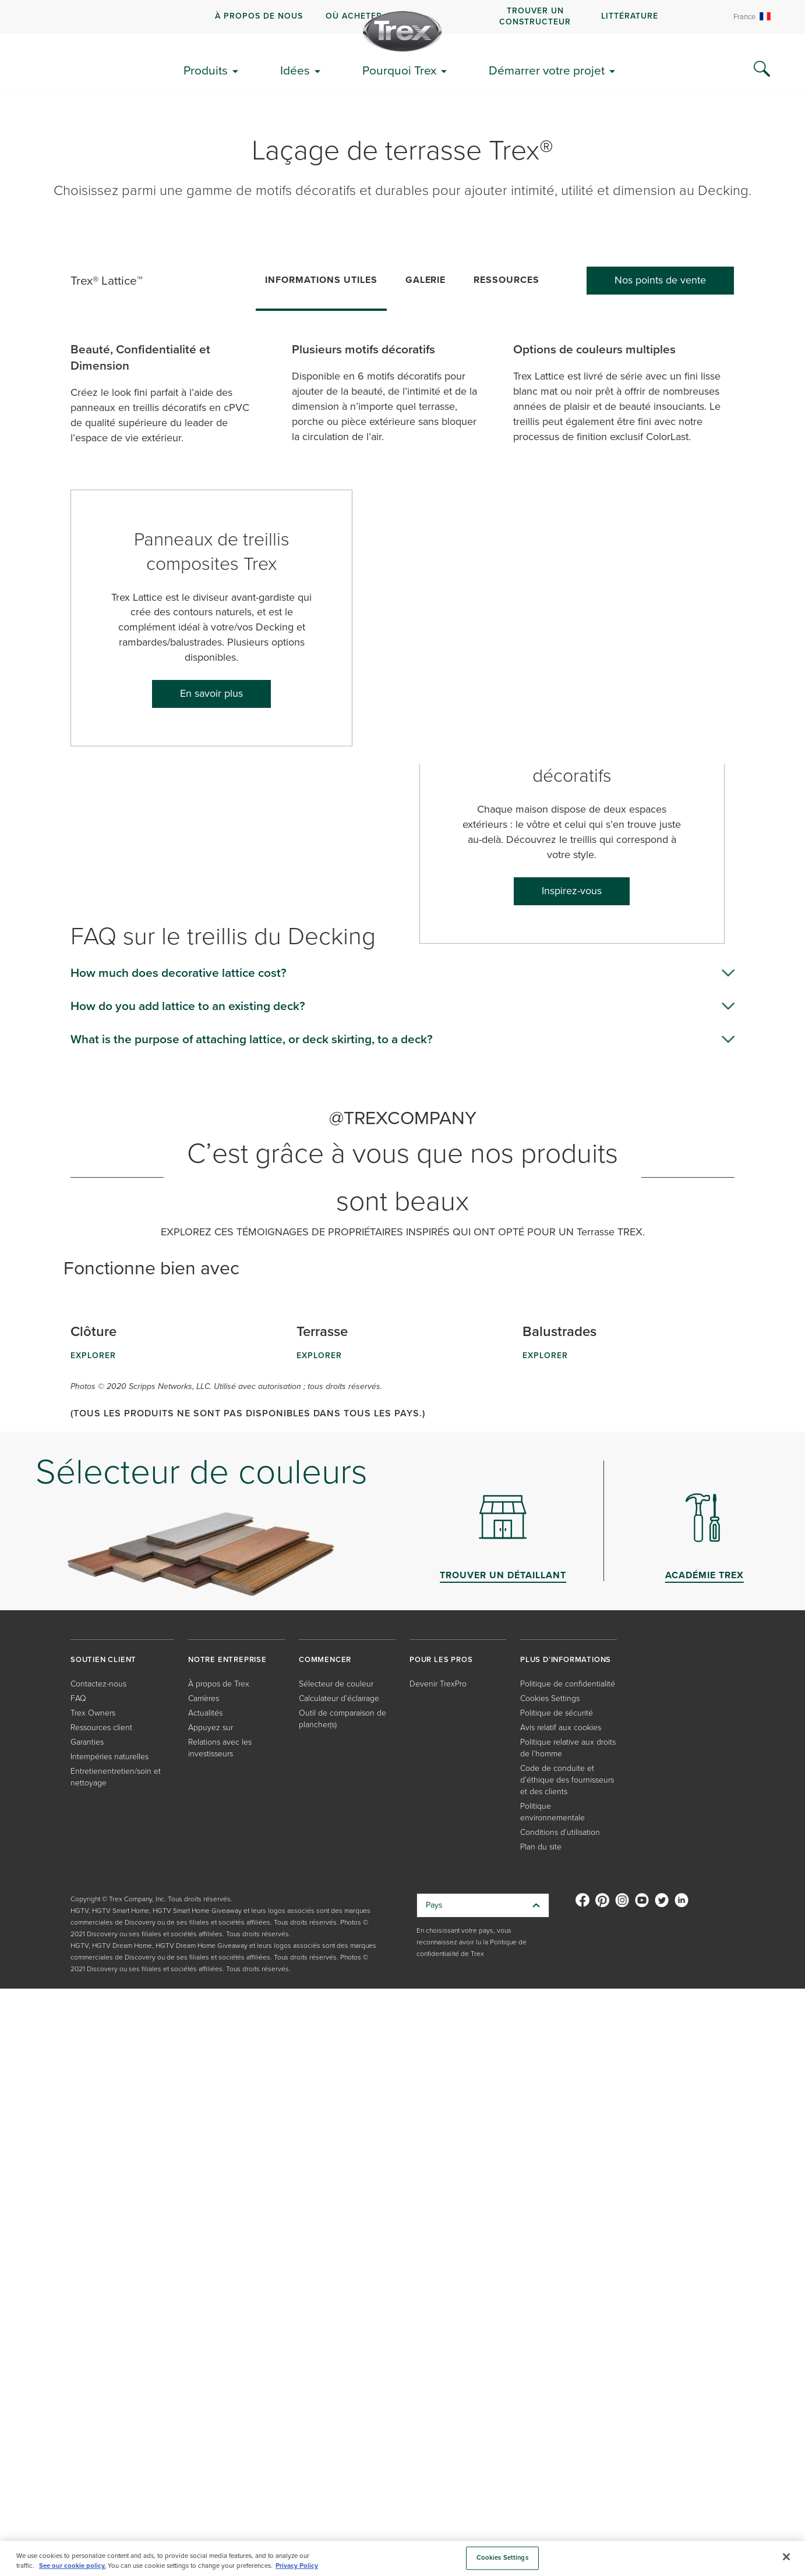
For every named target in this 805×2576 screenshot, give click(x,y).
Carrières (203, 1698)
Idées (295, 70)
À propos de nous (259, 16)
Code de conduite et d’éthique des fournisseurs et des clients (567, 1780)
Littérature (629, 16)
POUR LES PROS (440, 1659)
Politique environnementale (552, 1812)
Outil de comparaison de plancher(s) (342, 1719)
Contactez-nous (98, 1684)
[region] (402, 2558)
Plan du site (541, 1847)
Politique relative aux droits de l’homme (568, 1748)
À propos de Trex (218, 1684)
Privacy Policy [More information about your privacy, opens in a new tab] (297, 2566)
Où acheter (354, 16)
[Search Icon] (762, 69)
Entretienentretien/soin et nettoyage (115, 1777)
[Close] (786, 2557)
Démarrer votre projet (547, 70)
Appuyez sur (210, 1727)
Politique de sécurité (556, 1713)
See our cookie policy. (72, 2566)
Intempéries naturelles (109, 1757)
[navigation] (402, 17)
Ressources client (101, 1727)
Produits (205, 70)
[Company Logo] (402, 31)
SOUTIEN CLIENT (103, 1659)
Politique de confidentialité (567, 1684)
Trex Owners (92, 1713)
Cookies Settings (550, 1698)
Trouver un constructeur (535, 16)
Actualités (205, 1713)
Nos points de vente (660, 280)
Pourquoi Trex (399, 70)
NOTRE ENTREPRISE (227, 1659)
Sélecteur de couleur (336, 1684)
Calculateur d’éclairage (339, 1698)
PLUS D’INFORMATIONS (565, 1659)
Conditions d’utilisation (560, 1832)
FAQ (78, 1698)
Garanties (87, 1742)
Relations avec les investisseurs (220, 1748)
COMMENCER (325, 1659)
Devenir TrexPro (438, 1684)
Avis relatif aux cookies (560, 1727)
